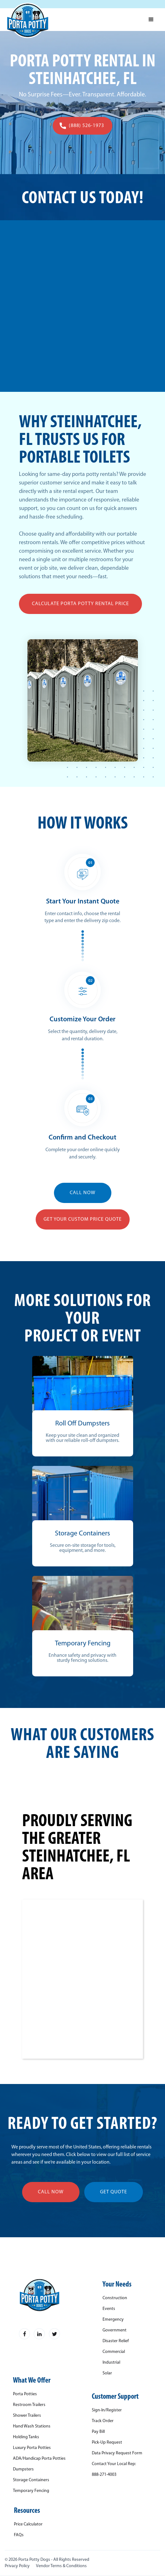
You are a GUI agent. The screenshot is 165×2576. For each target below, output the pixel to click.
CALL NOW (83, 1192)
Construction (115, 2298)
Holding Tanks (26, 2437)
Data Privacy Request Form (117, 2453)
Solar (107, 2373)
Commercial (114, 2352)
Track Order (103, 2421)
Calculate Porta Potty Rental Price (80, 603)
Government (115, 2330)
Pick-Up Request (107, 2442)
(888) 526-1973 (86, 125)
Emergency (113, 2320)
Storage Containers (31, 2480)
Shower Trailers (27, 2416)
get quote (113, 2192)
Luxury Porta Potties (32, 2448)
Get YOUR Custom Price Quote (83, 1219)
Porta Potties (25, 2394)
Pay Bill (98, 2432)
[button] (151, 19)
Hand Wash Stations (31, 2426)
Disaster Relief (116, 2341)
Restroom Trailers (29, 2405)
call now (51, 2192)
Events (109, 2309)
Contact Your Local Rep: (114, 2464)
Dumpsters (23, 2469)
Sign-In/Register (107, 2410)
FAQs (19, 2535)
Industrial (111, 2362)
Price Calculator (28, 2524)
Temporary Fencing (31, 2491)
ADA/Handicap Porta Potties (39, 2459)
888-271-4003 (104, 2475)
